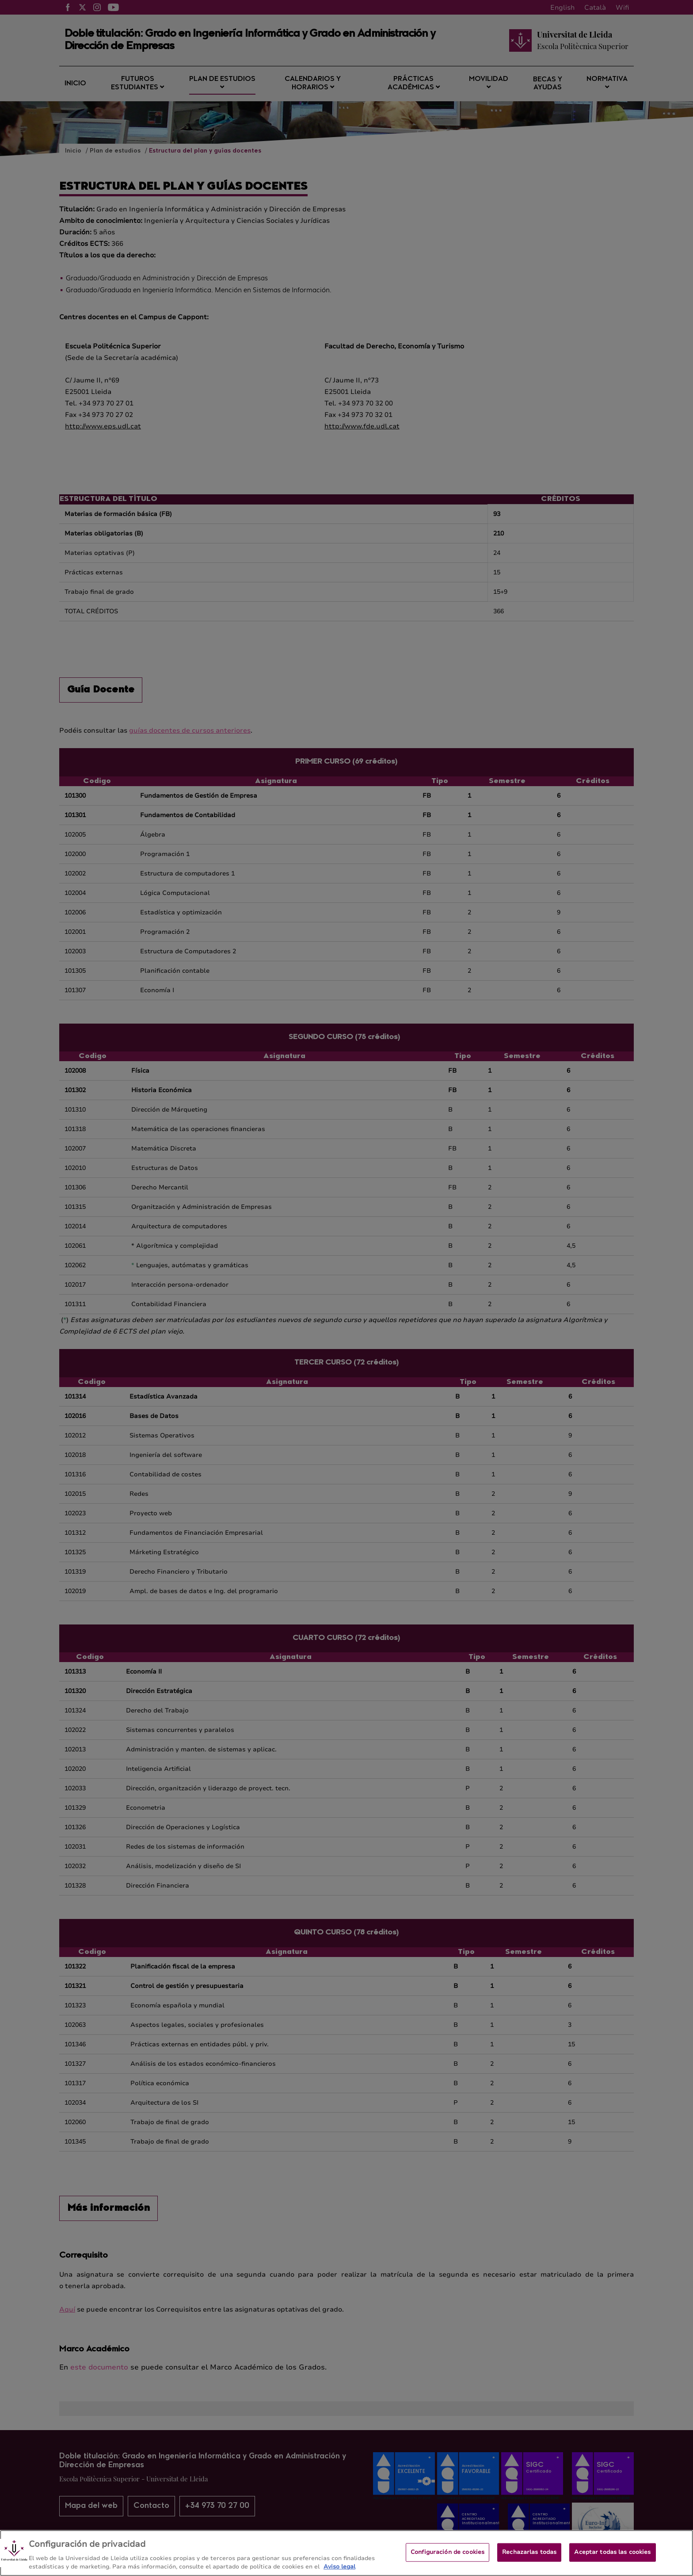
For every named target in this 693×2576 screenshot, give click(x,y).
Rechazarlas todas (529, 2560)
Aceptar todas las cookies (612, 2560)
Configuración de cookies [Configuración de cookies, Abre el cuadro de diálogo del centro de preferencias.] (447, 2560)
